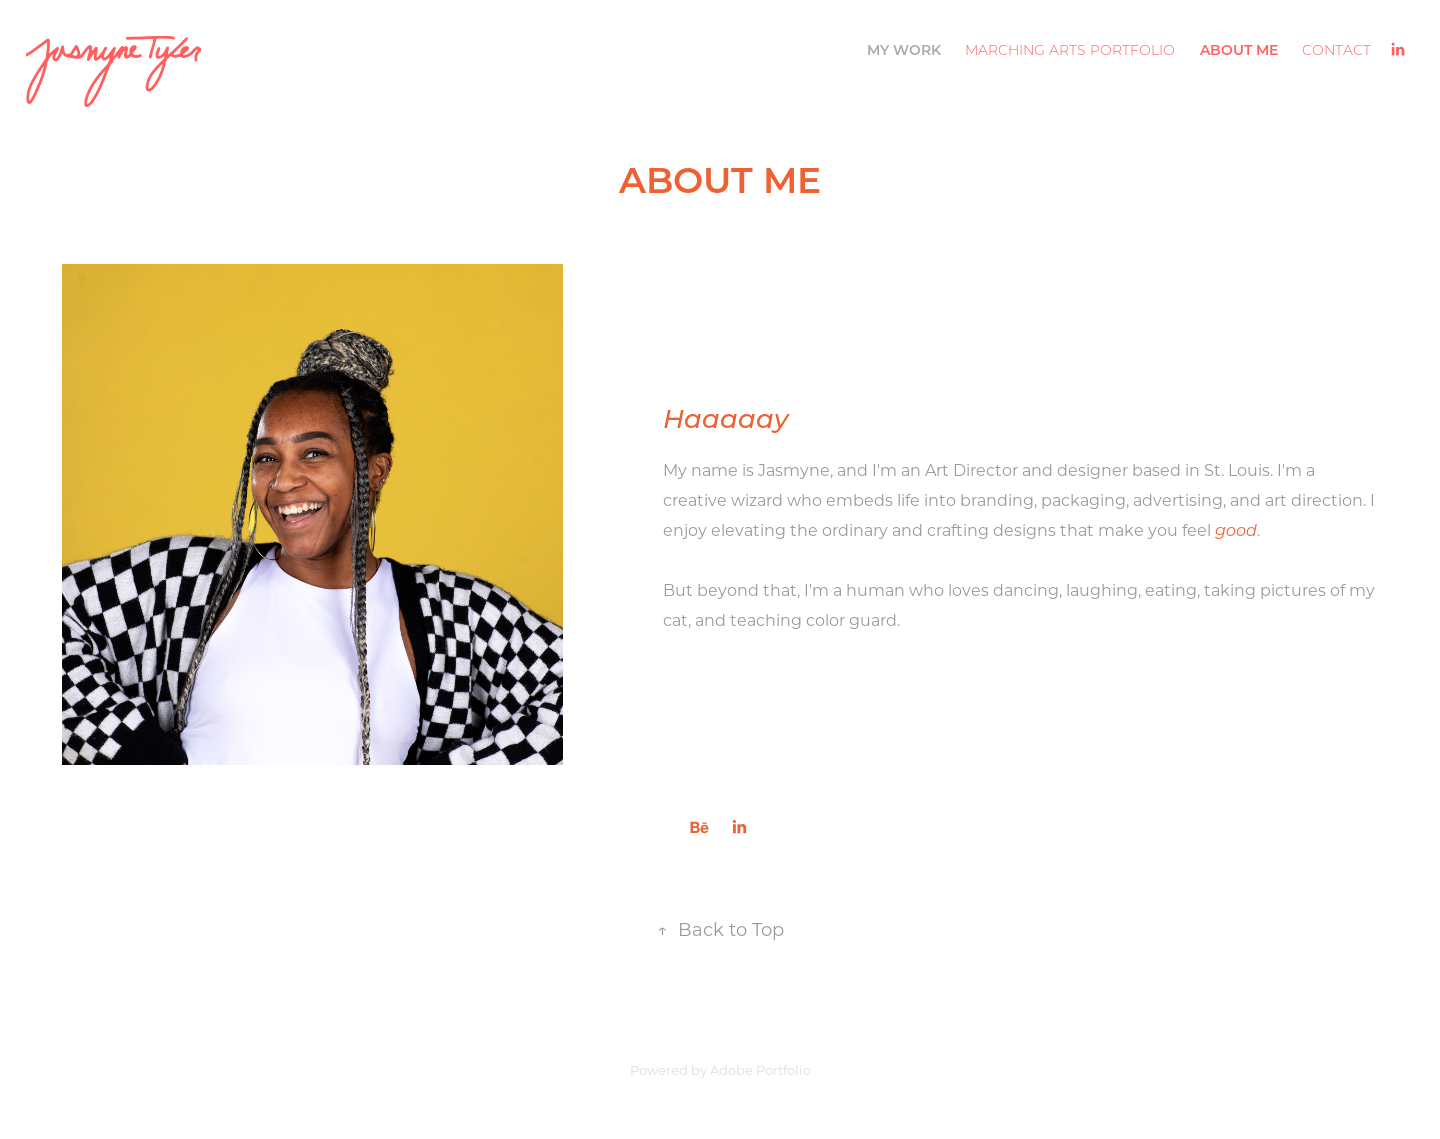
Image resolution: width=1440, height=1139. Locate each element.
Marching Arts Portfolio (1070, 50)
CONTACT (1336, 50)
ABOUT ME (1239, 49)
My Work (904, 49)
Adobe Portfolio (760, 1069)
